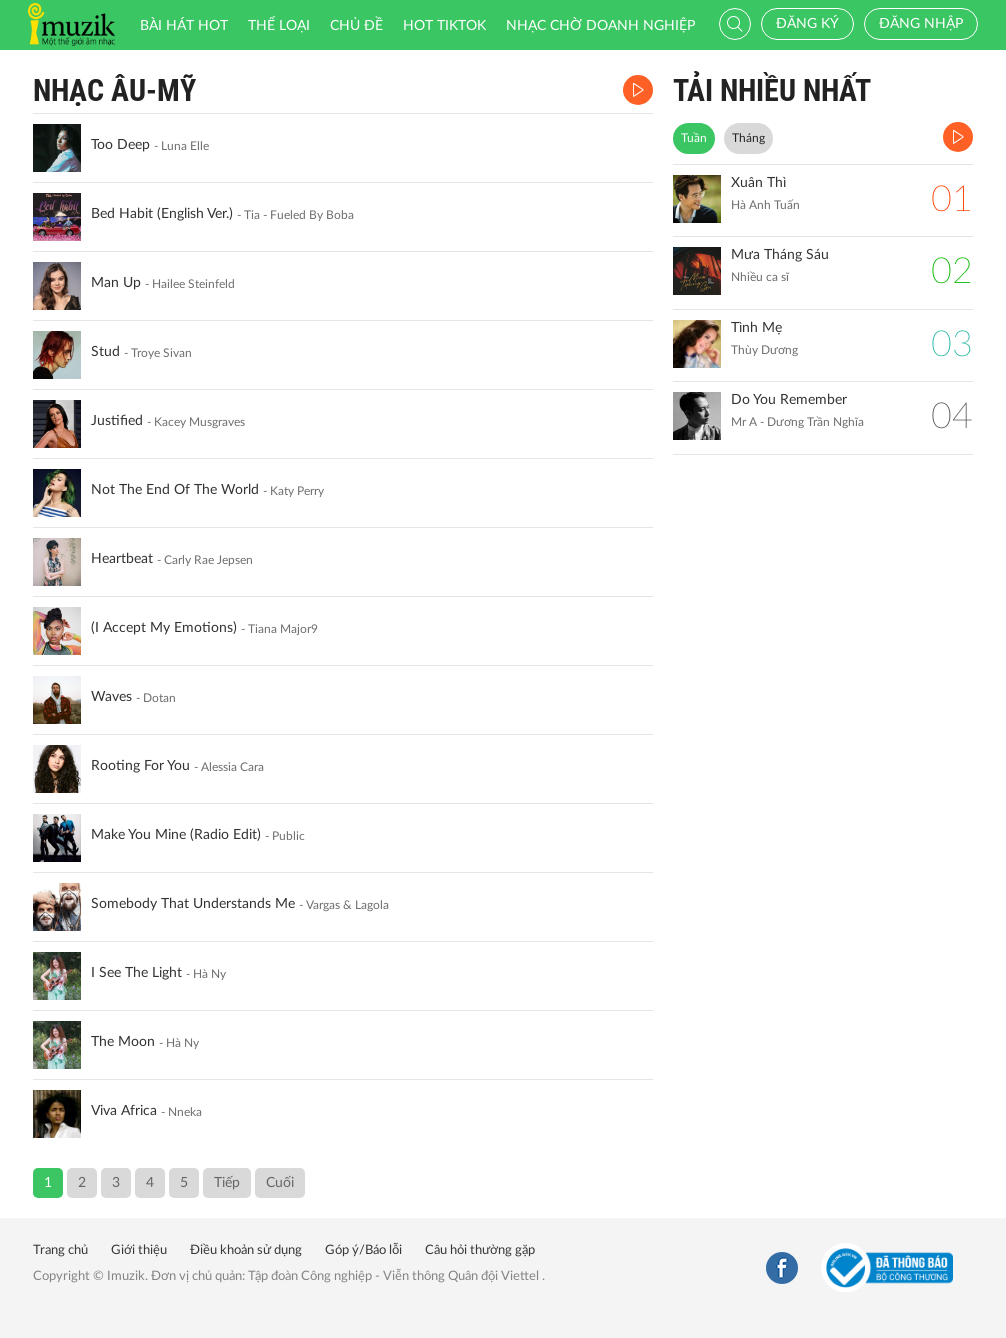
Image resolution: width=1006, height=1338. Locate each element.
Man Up (116, 283)
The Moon (123, 1042)
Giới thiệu (139, 1250)
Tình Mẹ (756, 328)
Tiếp (227, 1183)
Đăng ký (807, 24)
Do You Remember (789, 400)
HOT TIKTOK (444, 26)
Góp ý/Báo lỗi (363, 1250)
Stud (105, 352)
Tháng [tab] (748, 138)
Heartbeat (122, 559)
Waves (111, 697)
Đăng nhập (921, 24)
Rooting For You (140, 766)
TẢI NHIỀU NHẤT (772, 90)
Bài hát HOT (184, 26)
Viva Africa (124, 1111)
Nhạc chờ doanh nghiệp (600, 26)
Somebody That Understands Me (193, 904)
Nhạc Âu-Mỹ (114, 90)
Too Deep (120, 145)
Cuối (280, 1183)
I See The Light (136, 973)
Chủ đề (356, 26)
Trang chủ (60, 1250)
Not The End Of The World (175, 490)
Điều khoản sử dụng (246, 1250)
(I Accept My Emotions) (164, 628)
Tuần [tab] (694, 138)
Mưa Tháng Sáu (780, 255)
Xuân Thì (758, 183)
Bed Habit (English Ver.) (162, 214)
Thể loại (279, 26)
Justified (117, 421)
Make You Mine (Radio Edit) (176, 835)
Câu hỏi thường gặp (480, 1250)
